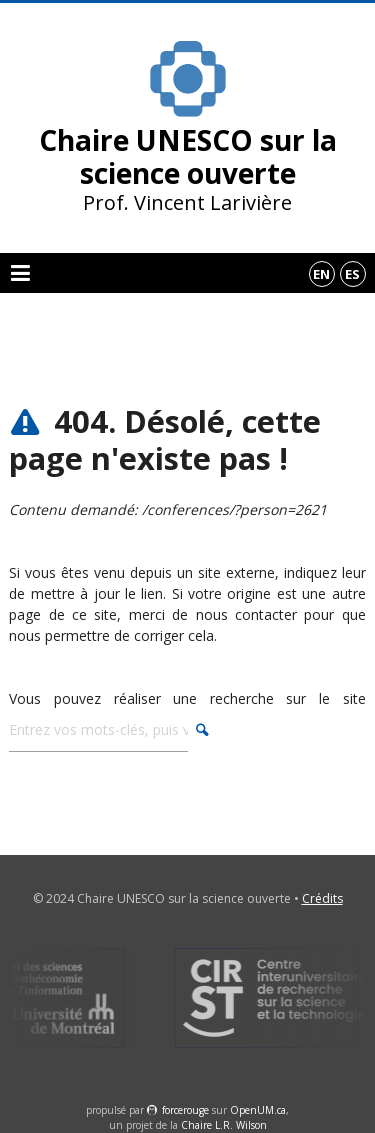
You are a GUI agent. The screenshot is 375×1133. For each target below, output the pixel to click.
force (185, 1110)
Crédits (322, 898)
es (352, 274)
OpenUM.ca (258, 1110)
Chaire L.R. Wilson (224, 1125)
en (321, 274)
